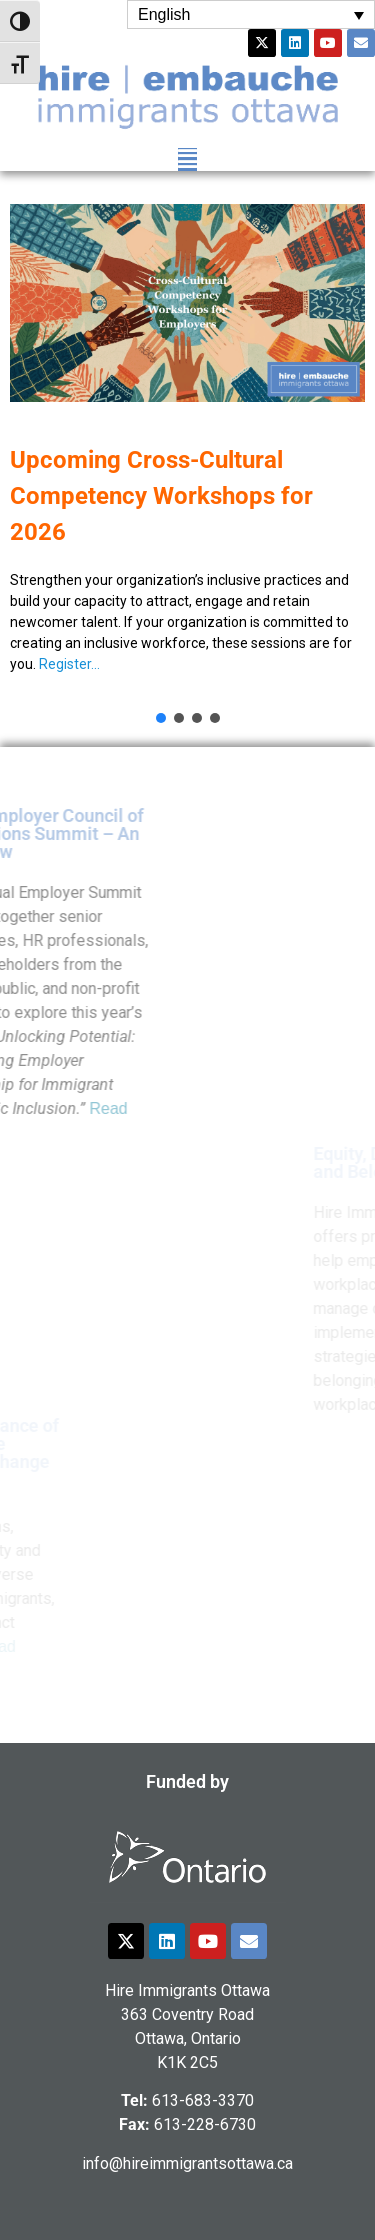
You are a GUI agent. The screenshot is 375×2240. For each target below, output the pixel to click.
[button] (187, 159)
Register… (69, 664)
